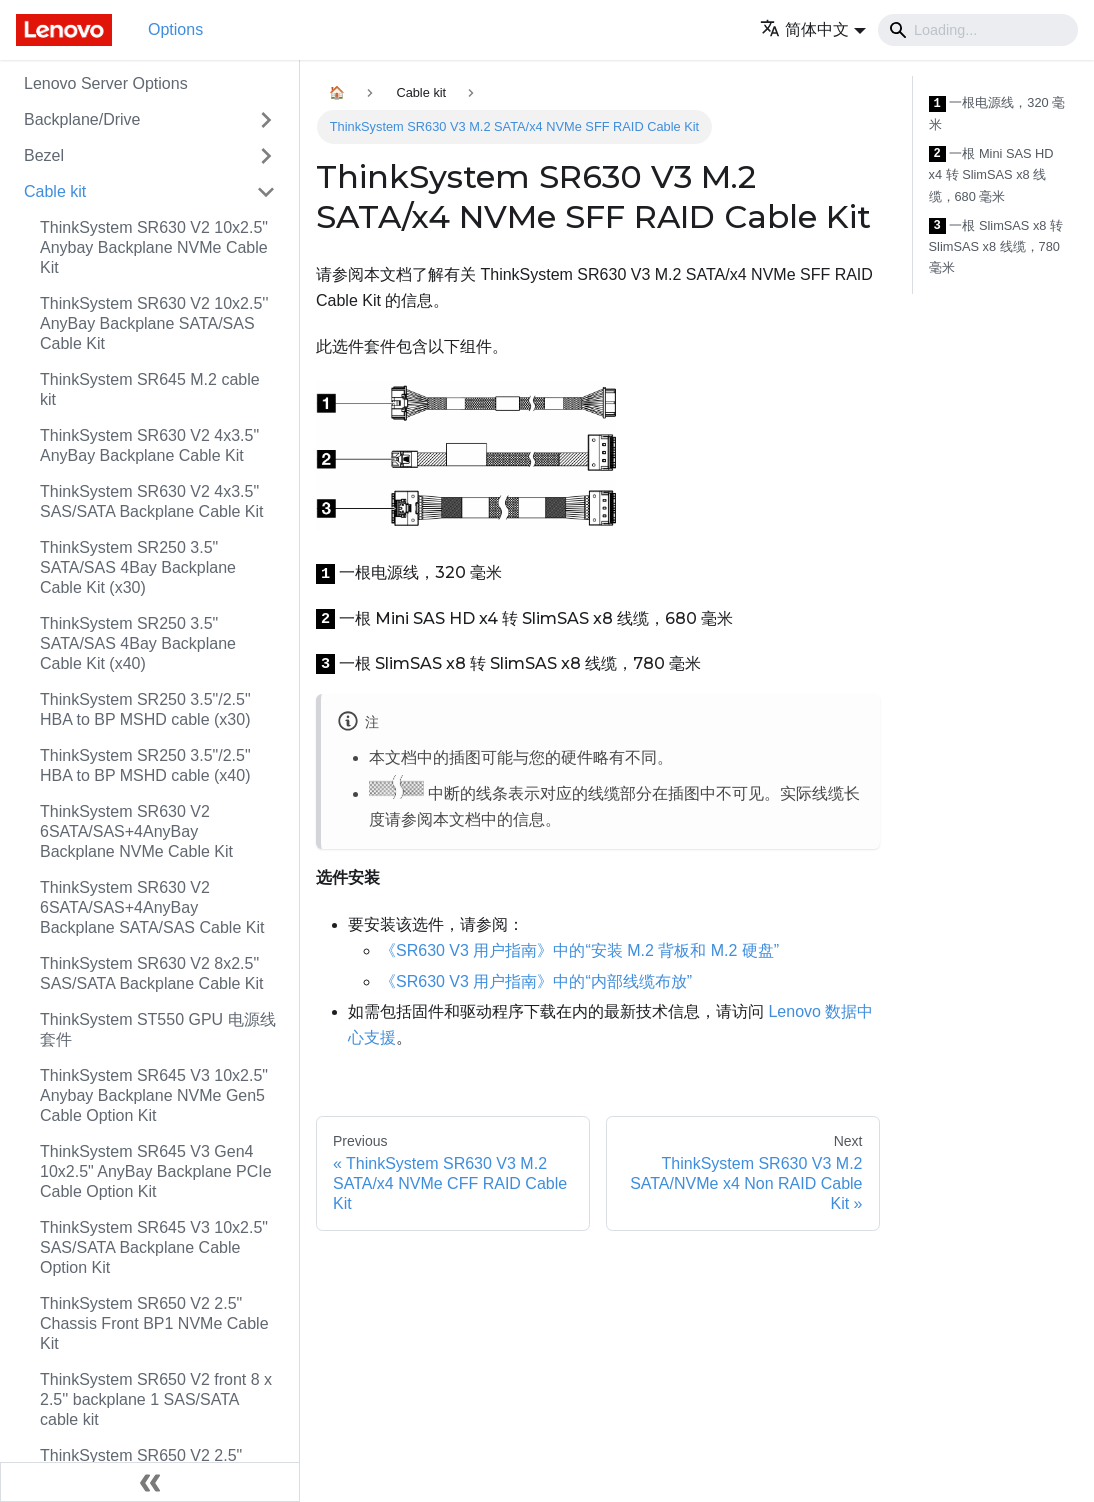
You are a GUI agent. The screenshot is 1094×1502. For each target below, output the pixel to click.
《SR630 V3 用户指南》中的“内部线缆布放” (536, 981)
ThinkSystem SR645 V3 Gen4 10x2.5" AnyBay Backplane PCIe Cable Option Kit (156, 1171)
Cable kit (55, 191)
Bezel (44, 155)
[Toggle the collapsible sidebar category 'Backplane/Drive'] (266, 120)
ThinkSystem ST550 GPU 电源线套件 (158, 1029)
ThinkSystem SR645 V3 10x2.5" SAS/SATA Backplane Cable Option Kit (154, 1247)
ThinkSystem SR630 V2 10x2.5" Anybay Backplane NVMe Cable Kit (154, 247)
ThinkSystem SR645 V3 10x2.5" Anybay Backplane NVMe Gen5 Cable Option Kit (154, 1095)
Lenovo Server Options (106, 83)
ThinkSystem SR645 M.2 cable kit (150, 389)
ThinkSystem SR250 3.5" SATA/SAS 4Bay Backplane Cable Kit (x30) (138, 567)
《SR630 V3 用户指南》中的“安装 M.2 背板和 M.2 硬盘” (579, 950)
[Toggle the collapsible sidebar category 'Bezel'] (266, 156)
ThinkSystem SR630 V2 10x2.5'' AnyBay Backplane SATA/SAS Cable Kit (154, 323)
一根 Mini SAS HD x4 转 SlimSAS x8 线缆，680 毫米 (991, 175)
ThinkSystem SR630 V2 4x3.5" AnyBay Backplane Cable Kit (149, 445)
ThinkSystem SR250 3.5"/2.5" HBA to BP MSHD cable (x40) (145, 765)
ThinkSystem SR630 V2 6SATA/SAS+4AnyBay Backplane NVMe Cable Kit (136, 831)
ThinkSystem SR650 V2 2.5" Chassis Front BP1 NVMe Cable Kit (154, 1323)
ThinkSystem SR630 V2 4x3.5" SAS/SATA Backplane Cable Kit (152, 501)
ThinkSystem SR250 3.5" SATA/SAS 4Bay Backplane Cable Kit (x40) (138, 643)
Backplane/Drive (82, 119)
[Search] (978, 30)
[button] (813, 29)
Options (175, 29)
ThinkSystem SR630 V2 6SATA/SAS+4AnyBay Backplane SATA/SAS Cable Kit (152, 907)
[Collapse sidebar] (150, 1482)
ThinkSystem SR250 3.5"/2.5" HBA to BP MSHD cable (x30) (145, 709)
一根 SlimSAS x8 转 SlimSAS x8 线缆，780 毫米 (996, 247)
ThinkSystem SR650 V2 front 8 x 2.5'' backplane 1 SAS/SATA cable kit (156, 1399)
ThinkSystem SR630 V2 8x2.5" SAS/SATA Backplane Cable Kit (152, 973)
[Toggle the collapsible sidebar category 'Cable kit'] (266, 192)
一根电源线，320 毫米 (997, 113)
